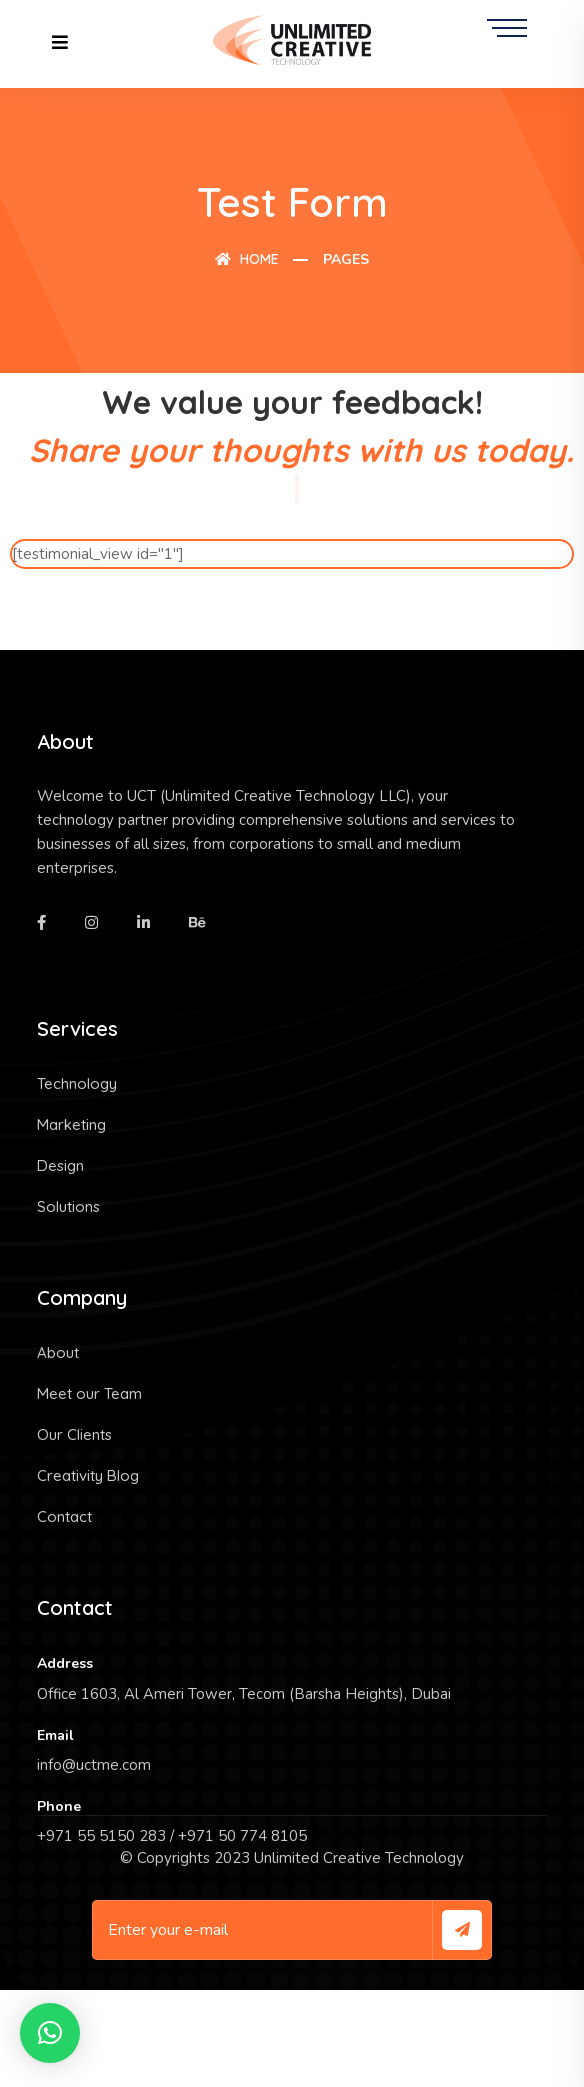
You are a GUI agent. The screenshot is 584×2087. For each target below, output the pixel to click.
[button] (50, 2033)
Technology (77, 1083)
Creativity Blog (88, 1475)
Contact (64, 1516)
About (58, 1352)
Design (60, 1165)
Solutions (68, 1206)
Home (247, 259)
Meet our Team (89, 1393)
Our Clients (74, 1434)
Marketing (71, 1124)
